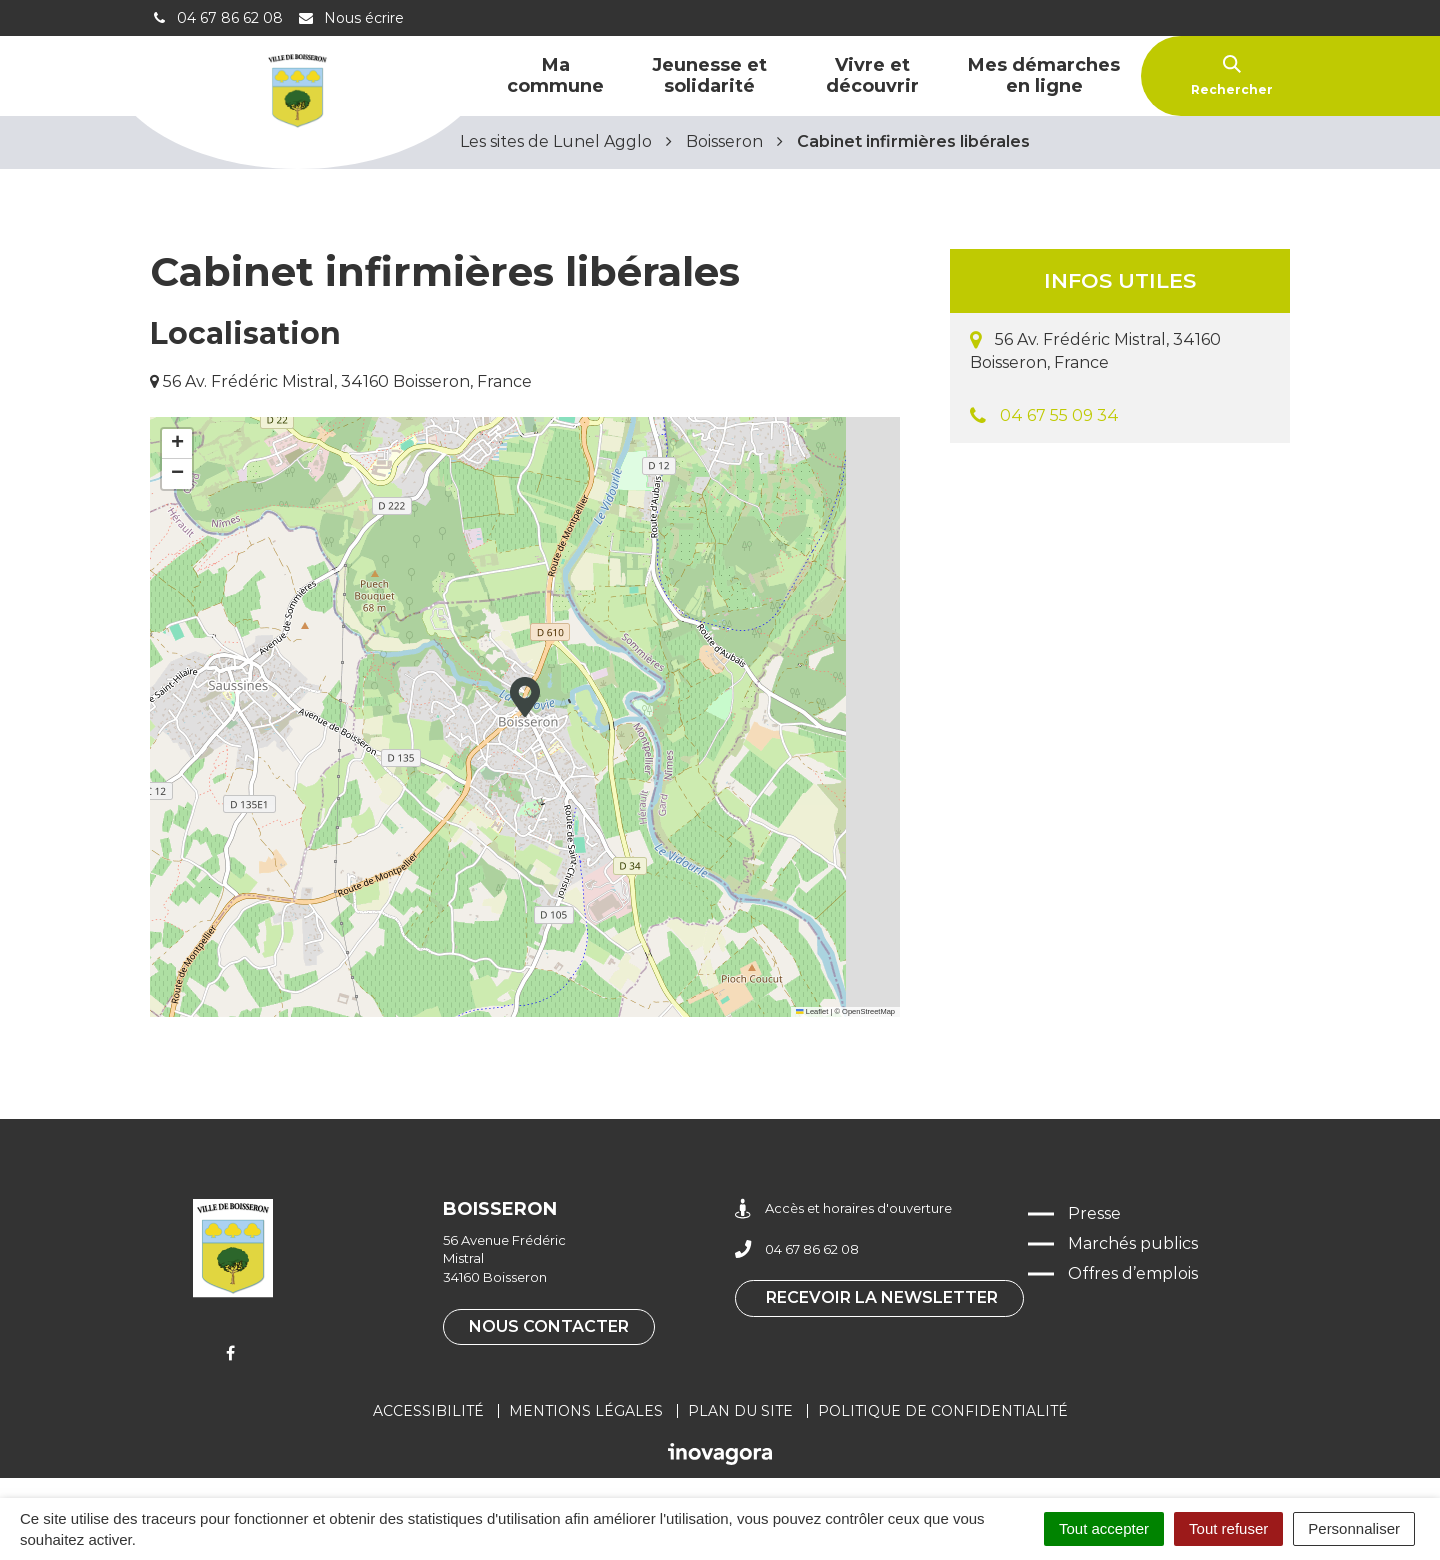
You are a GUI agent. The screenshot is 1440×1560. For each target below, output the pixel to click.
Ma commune (555, 75)
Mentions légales (586, 1411)
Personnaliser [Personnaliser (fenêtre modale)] (1354, 1528)
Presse (1094, 1213)
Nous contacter (549, 1326)
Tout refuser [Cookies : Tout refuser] (1228, 1528)
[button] (525, 697)
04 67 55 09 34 (1059, 415)
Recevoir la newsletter (882, 1297)
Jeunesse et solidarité (709, 75)
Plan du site (740, 1411)
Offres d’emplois (1133, 1273)
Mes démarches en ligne (1044, 75)
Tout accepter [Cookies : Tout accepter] (1104, 1528)
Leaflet (812, 1011)
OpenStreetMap (868, 1011)
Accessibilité (428, 1411)
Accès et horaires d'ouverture (843, 1208)
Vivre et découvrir (872, 75)
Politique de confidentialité (943, 1411)
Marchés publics (1133, 1243)
